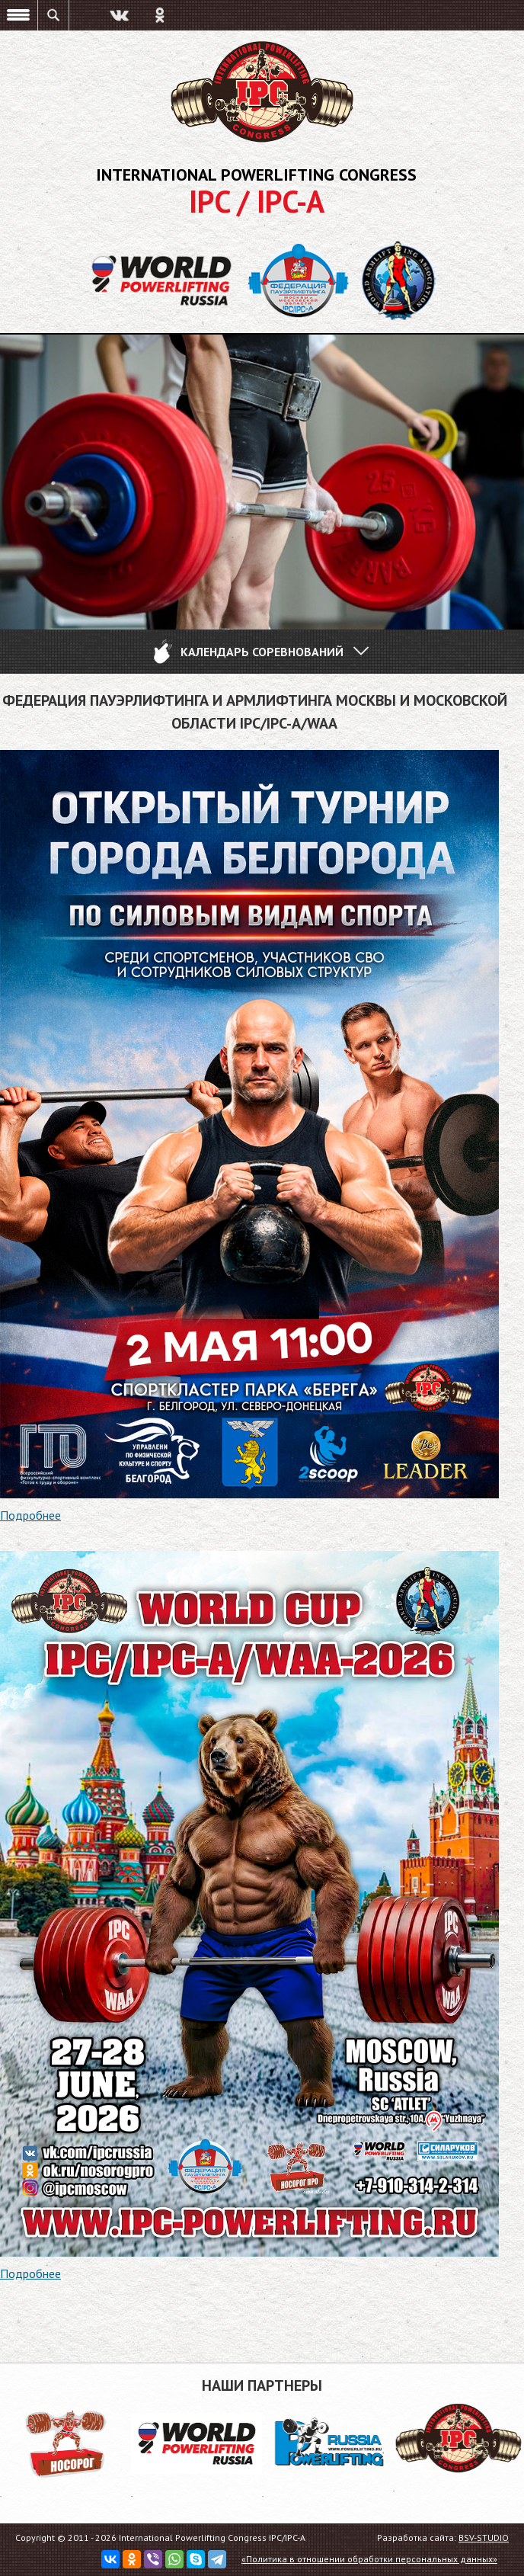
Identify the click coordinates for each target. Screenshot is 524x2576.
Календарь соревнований (260, 651)
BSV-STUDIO (483, 2537)
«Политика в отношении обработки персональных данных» (369, 2559)
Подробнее (30, 1515)
